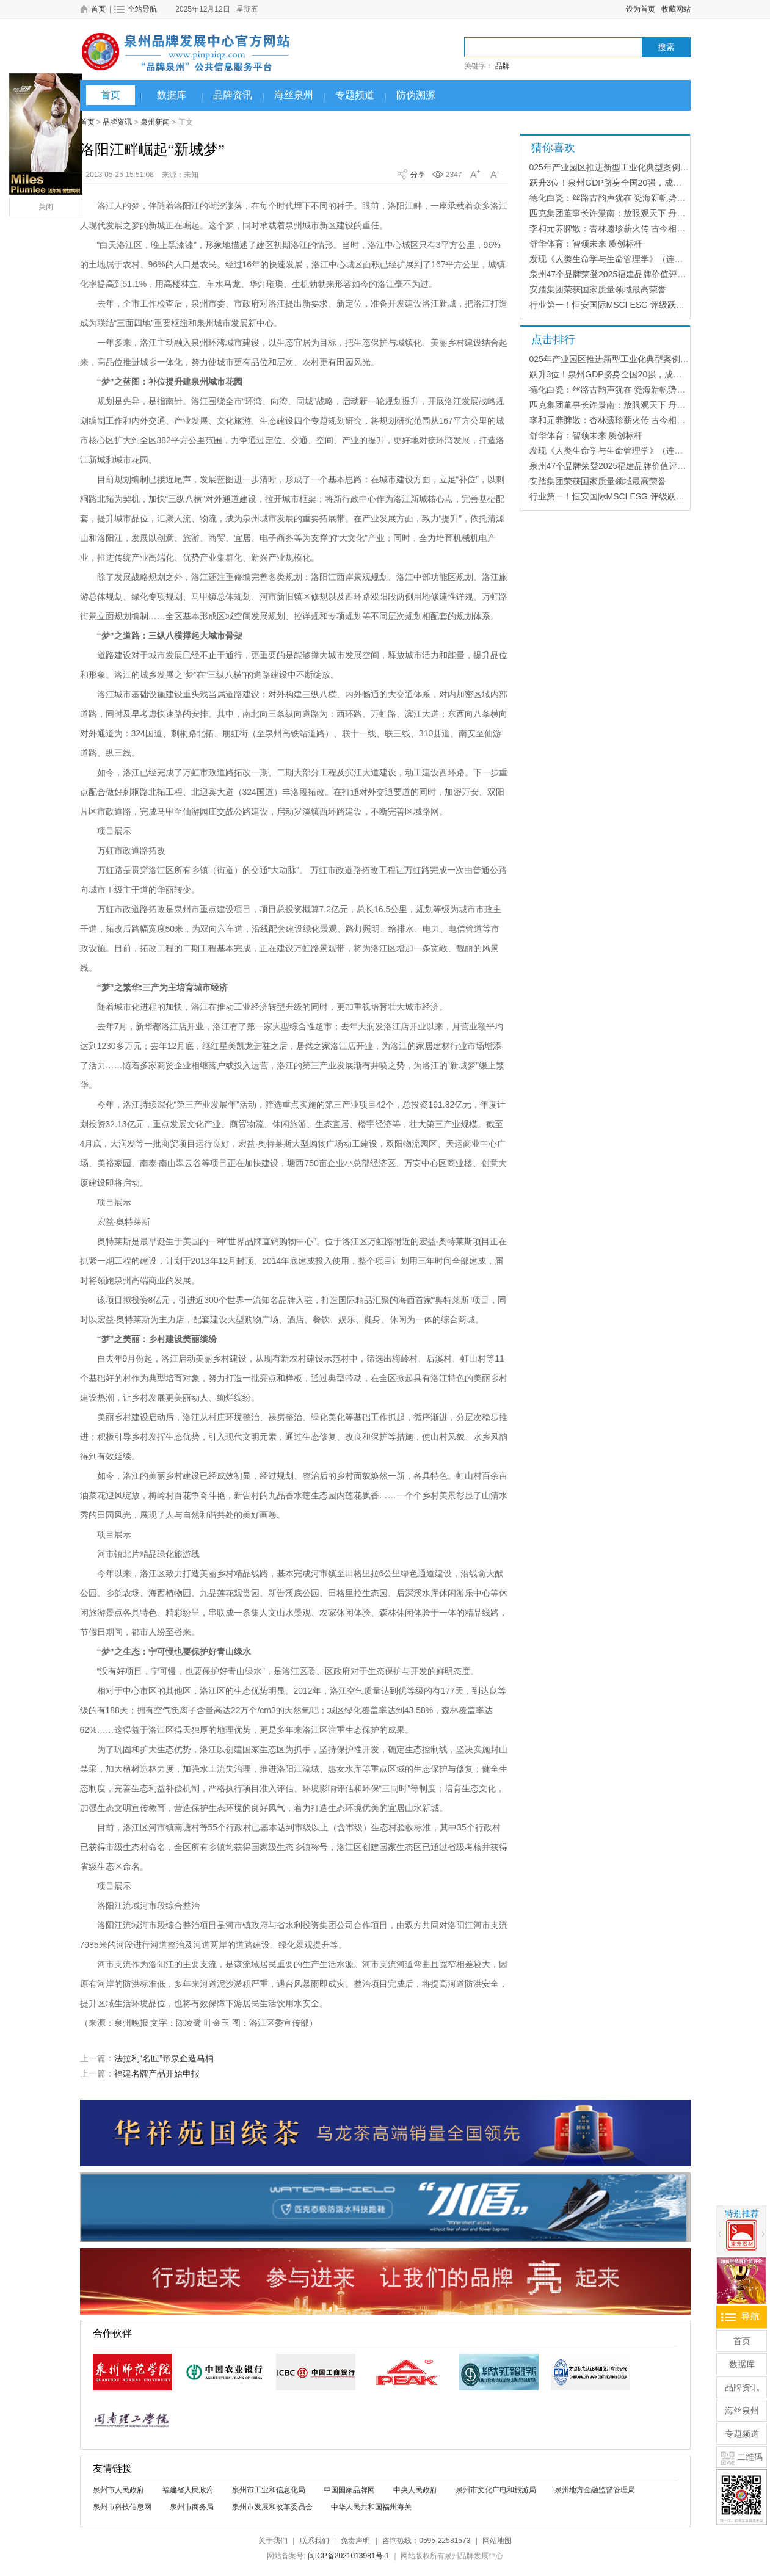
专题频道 (354, 95)
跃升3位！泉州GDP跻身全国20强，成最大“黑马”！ (625, 182)
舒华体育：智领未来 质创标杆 (586, 244)
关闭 (45, 207)
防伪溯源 (415, 95)
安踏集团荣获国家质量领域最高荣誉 (597, 289)
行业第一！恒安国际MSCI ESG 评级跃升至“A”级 (621, 305)
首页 (110, 95)
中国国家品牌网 (349, 2490)
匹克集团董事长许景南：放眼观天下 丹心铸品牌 (620, 213)
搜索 (666, 47)
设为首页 (640, 9)
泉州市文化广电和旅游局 (496, 2490)
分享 (417, 174)
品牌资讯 (232, 95)
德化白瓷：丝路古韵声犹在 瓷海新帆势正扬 (611, 198)
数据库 (171, 95)
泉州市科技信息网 (122, 2507)
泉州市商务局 (192, 2507)
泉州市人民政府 (118, 2490)
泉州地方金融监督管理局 (594, 2490)
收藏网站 (676, 9)
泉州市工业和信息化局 (268, 2490)
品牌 (502, 66)
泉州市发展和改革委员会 (272, 2507)
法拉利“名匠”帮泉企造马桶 (164, 2058)
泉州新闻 (155, 122)
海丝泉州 (293, 95)
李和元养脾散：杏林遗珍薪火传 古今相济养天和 (620, 228)
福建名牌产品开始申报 (157, 2073)
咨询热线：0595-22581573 (426, 2540)
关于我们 (273, 2540)
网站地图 (497, 2540)
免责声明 (355, 2540)
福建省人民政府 (188, 2490)
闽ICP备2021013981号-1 (348, 2556)
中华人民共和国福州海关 (371, 2507)
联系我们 (314, 2540)
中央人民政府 (415, 2490)
